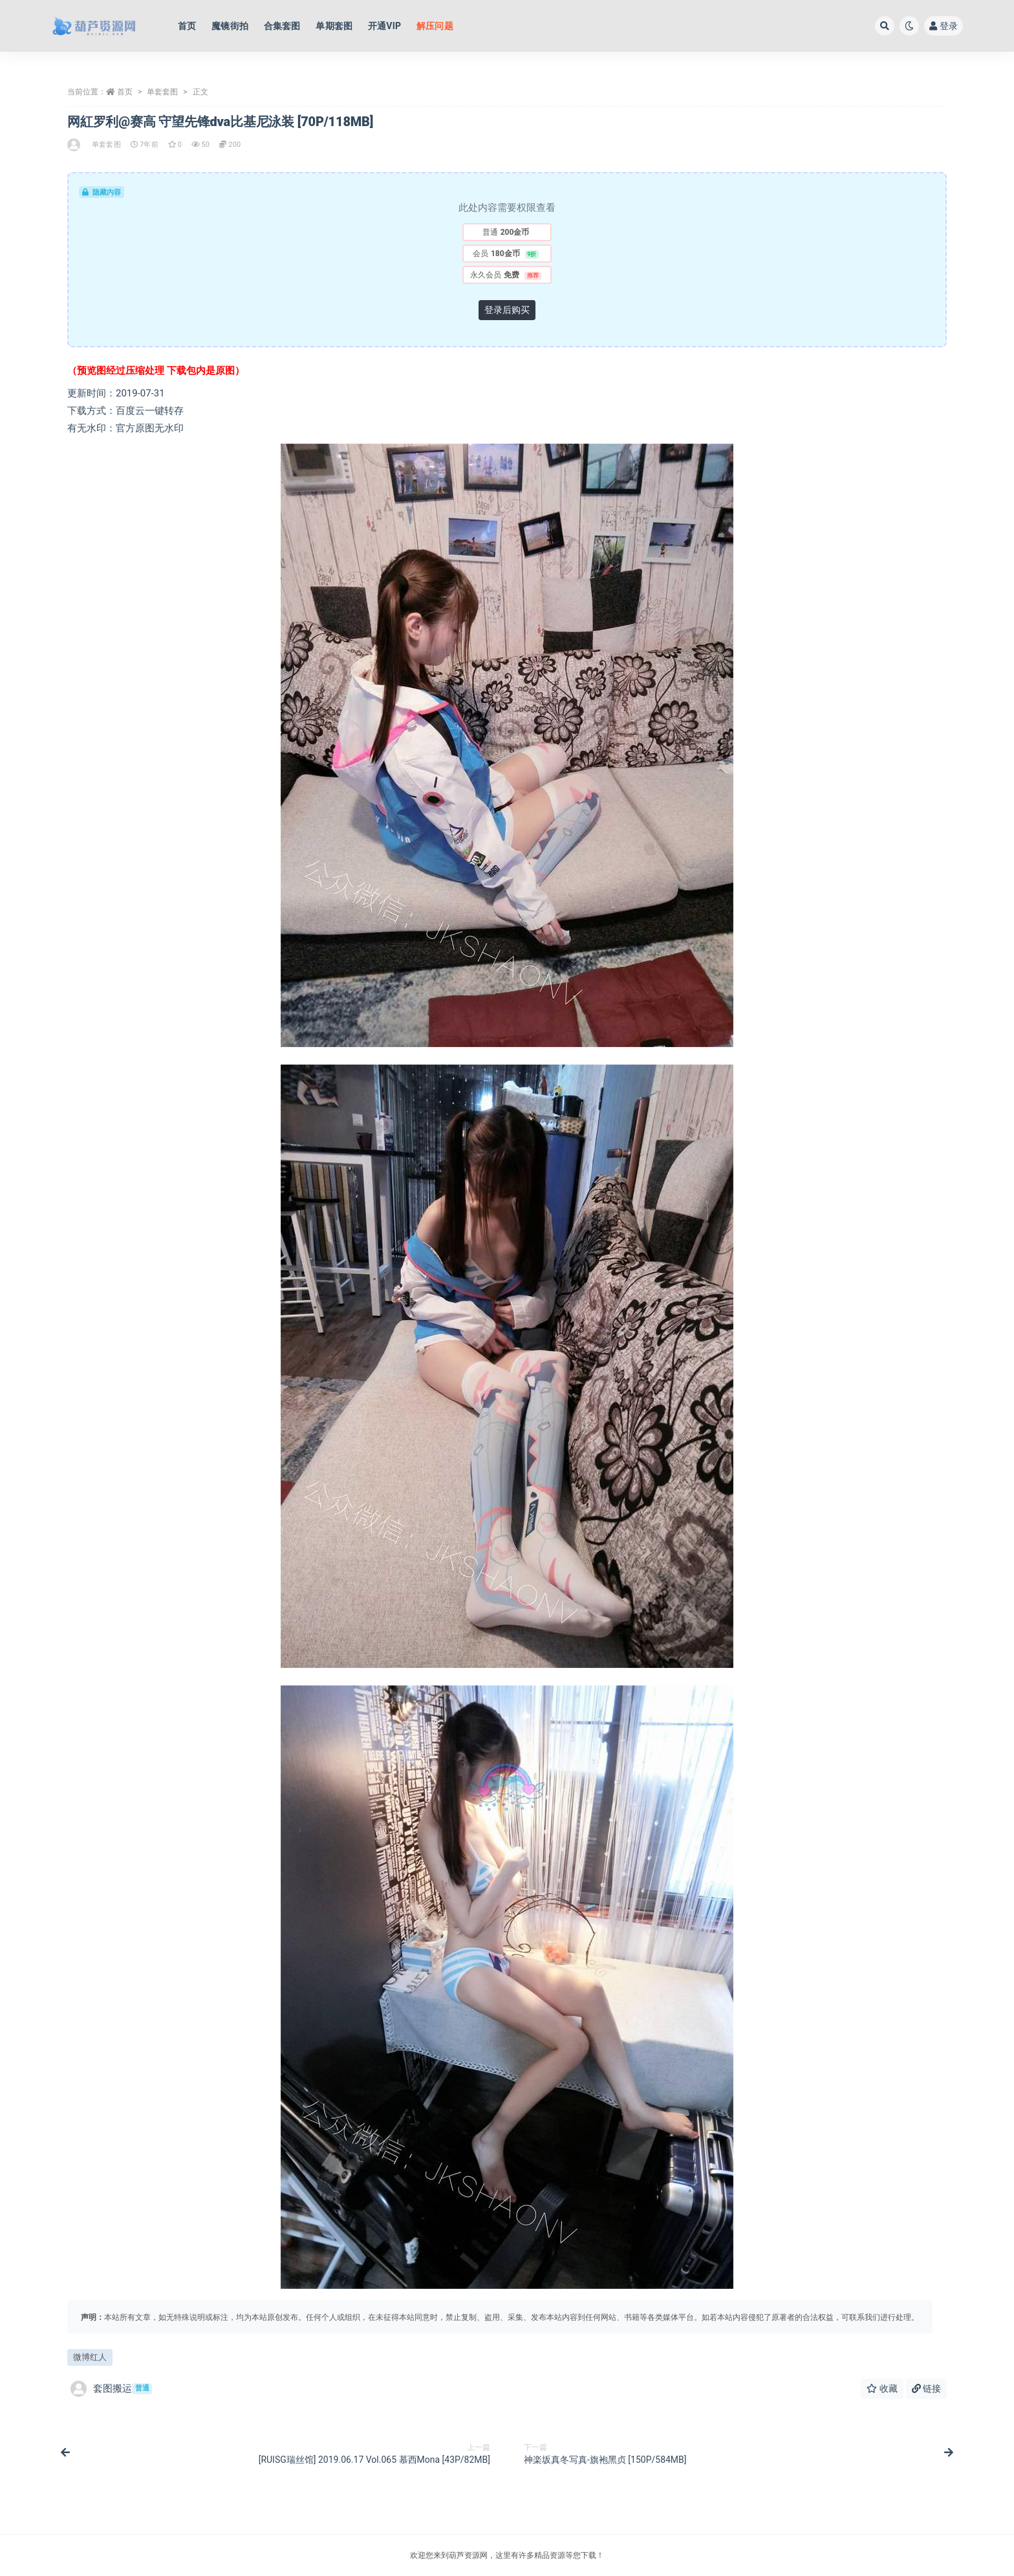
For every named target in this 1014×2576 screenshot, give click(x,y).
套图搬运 (111, 2389)
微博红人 (90, 2357)
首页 (125, 91)
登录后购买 (507, 310)
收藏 (882, 2388)
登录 (943, 26)
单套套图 (162, 91)
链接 (926, 2388)
